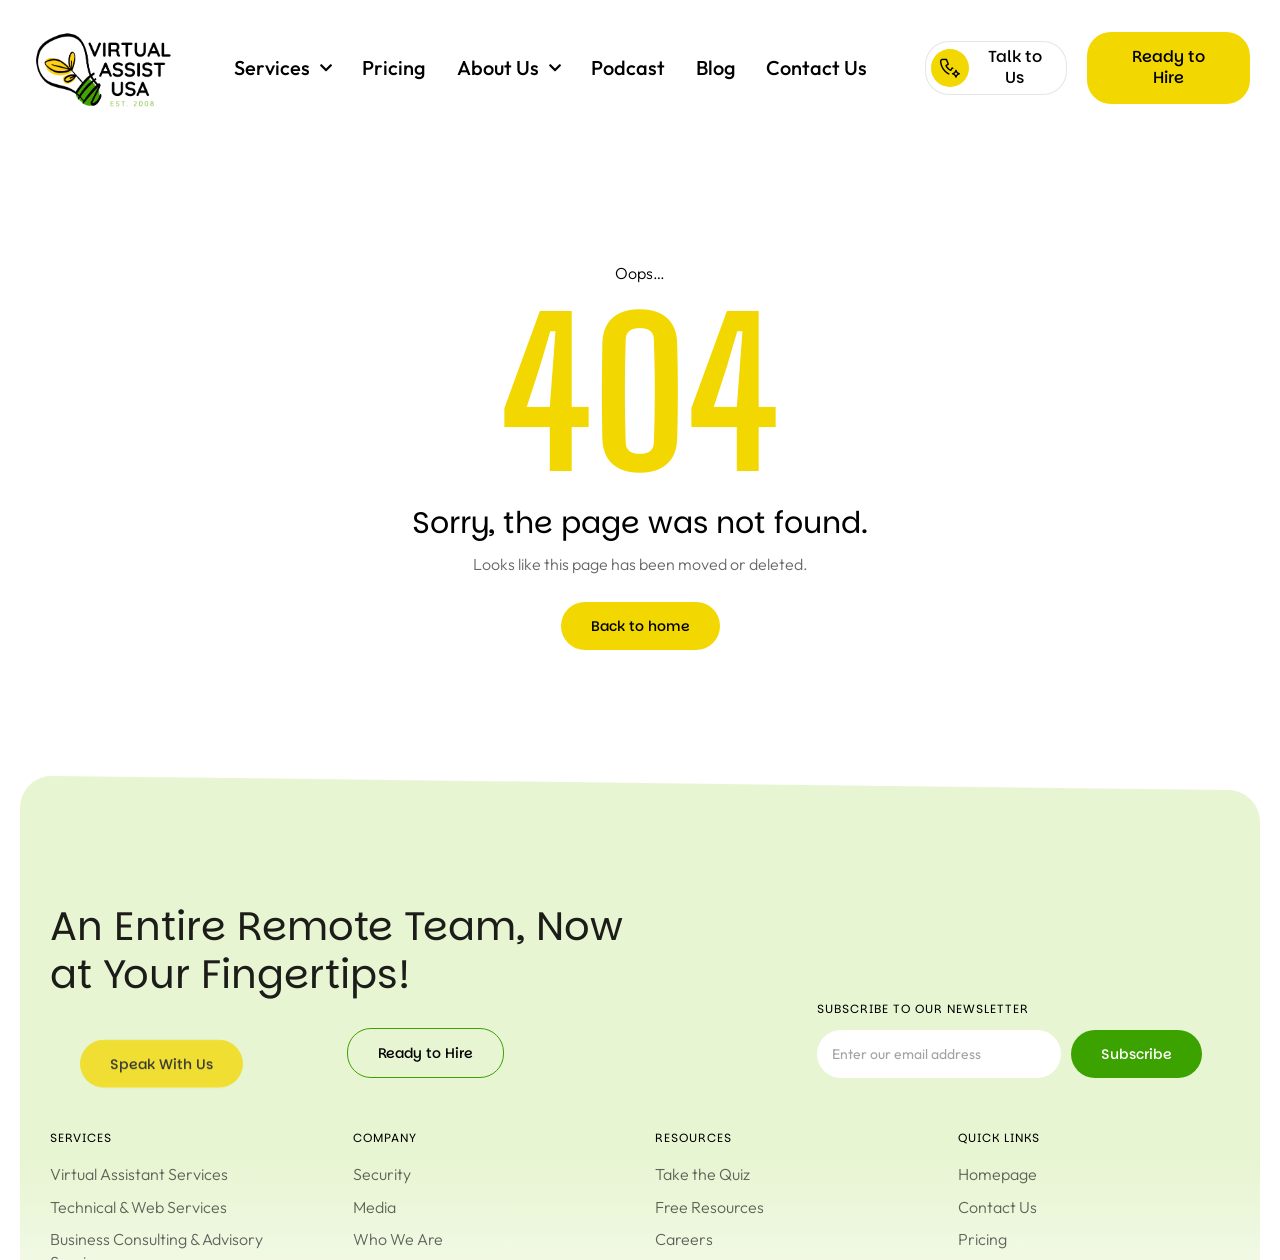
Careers (684, 1239)
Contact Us (816, 67)
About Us (509, 68)
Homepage (997, 1174)
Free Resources (709, 1207)
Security (382, 1174)
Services (283, 68)
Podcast (628, 67)
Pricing (394, 67)
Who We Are (398, 1239)
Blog (716, 67)
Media (374, 1207)
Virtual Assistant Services (139, 1174)
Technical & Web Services (138, 1207)
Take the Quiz (702, 1174)
